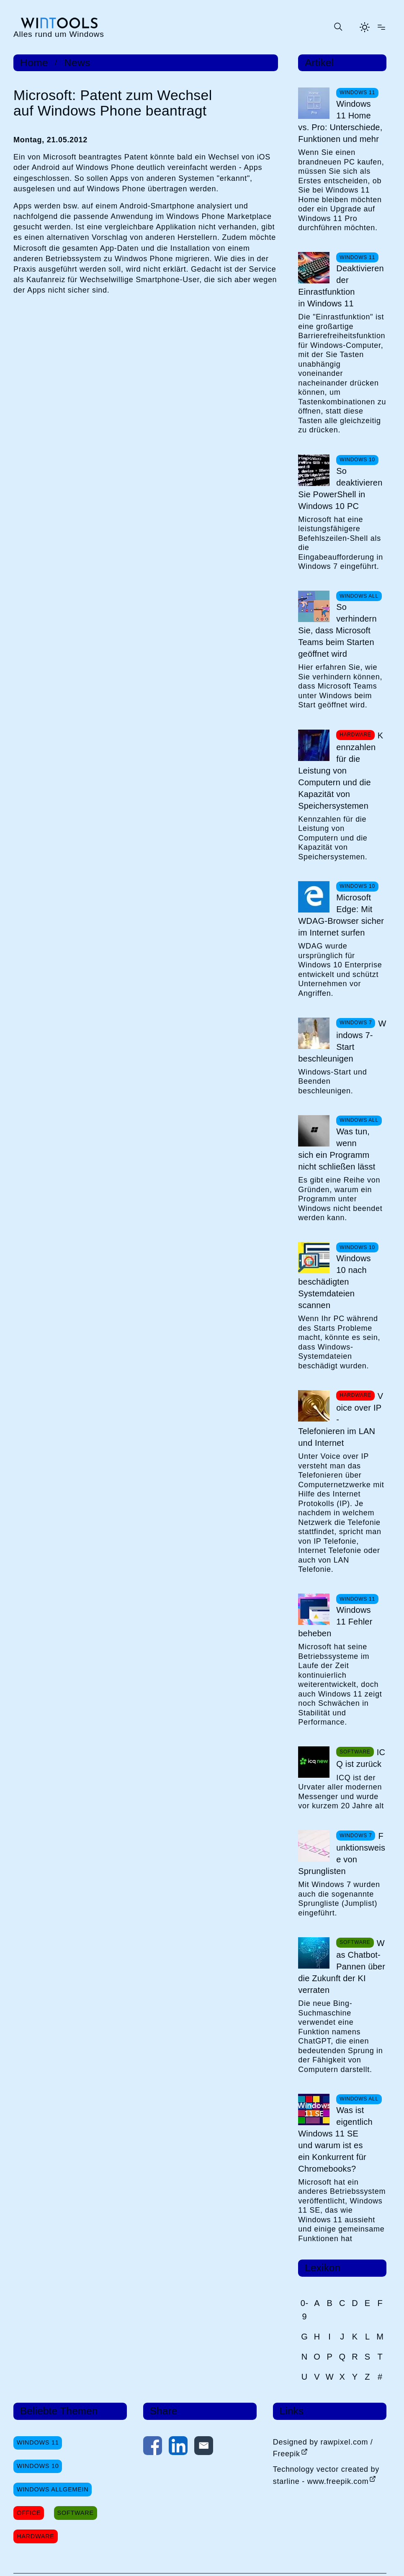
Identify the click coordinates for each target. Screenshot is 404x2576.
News (77, 62)
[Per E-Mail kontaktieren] (203, 2447)
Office (29, 2512)
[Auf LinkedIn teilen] (178, 2447)
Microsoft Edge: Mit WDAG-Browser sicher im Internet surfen (341, 915)
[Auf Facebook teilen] (152, 2447)
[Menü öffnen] (381, 27)
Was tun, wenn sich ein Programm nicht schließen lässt (336, 1149)
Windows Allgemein (52, 2489)
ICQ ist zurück (360, 1758)
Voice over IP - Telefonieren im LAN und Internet (340, 1419)
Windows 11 (38, 2442)
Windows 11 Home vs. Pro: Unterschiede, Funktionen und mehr (340, 121)
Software (75, 2512)
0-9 (305, 2309)
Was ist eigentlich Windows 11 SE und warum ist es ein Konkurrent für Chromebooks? (335, 2139)
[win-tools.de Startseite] (58, 27)
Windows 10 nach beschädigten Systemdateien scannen (334, 1282)
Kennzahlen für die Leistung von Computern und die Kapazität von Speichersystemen (340, 770)
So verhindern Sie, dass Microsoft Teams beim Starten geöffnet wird (337, 630)
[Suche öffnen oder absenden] (337, 27)
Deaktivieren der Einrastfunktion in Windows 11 (341, 286)
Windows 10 (38, 2466)
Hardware (35, 2536)
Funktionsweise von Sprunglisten (341, 1853)
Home (34, 62)
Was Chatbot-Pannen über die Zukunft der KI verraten (341, 1966)
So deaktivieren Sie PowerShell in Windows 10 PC (340, 488)
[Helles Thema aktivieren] (365, 27)
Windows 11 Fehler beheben (335, 1621)
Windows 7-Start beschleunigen (342, 1041)
